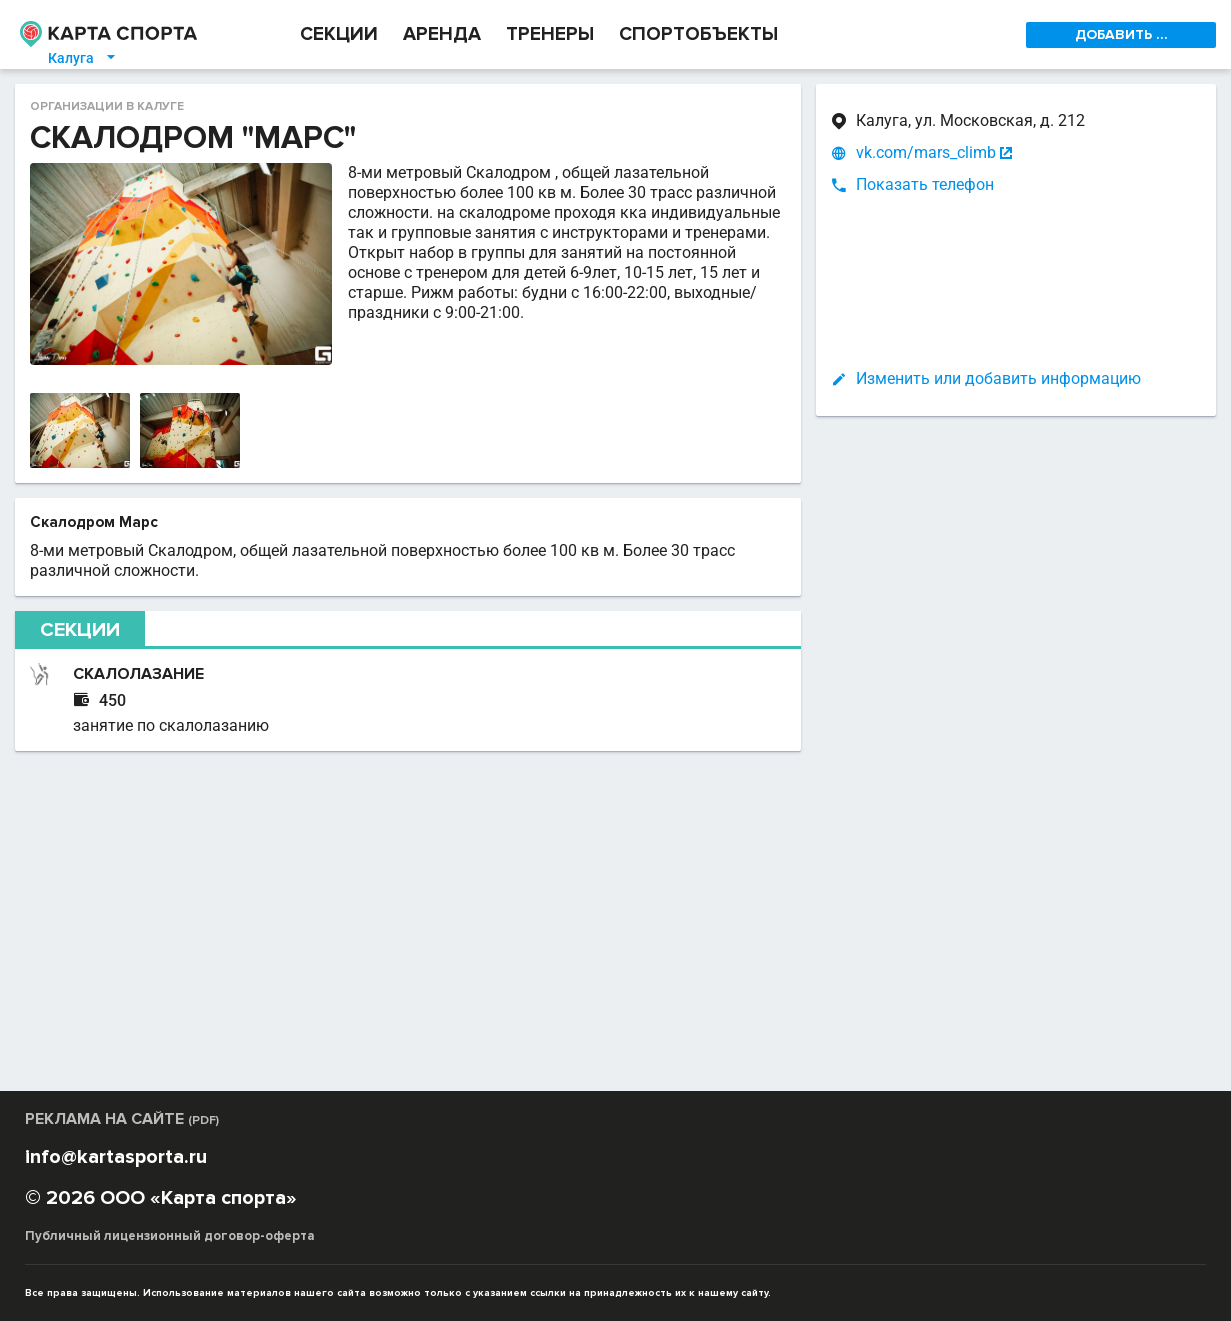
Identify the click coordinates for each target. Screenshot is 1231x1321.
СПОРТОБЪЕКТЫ (698, 34)
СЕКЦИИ (339, 34)
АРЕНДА (442, 34)
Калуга (83, 58)
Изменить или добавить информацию (998, 378)
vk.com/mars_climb (926, 153)
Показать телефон (925, 184)
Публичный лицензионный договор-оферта (170, 1236)
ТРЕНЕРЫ (550, 34)
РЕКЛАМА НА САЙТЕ (122, 1119)
